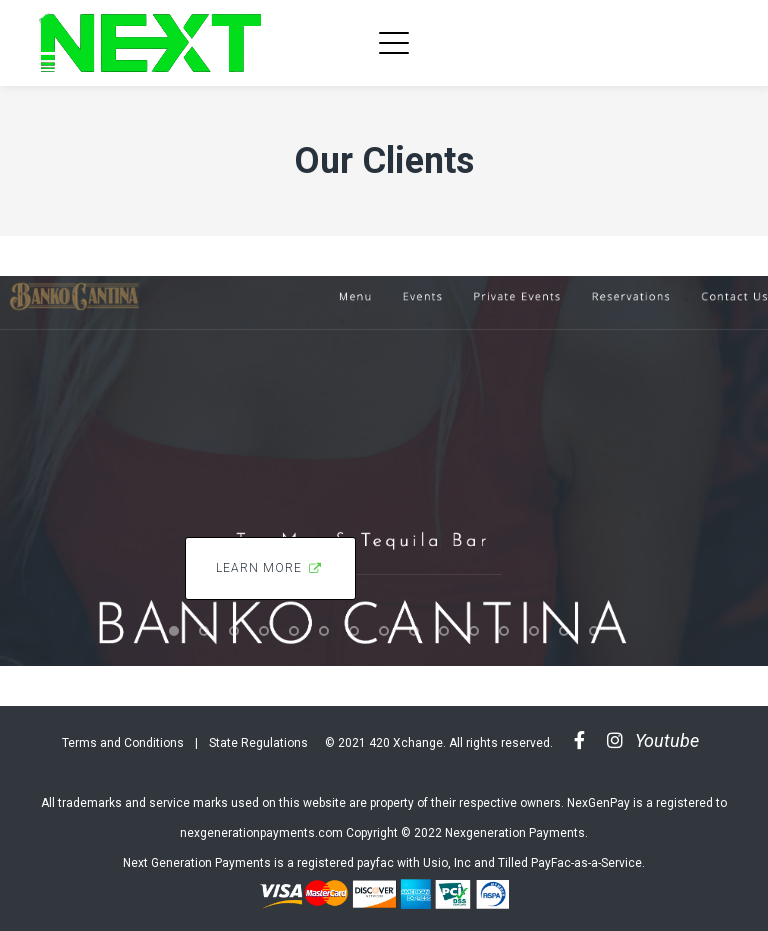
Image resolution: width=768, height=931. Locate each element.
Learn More (270, 568)
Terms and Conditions (123, 743)
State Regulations (258, 743)
